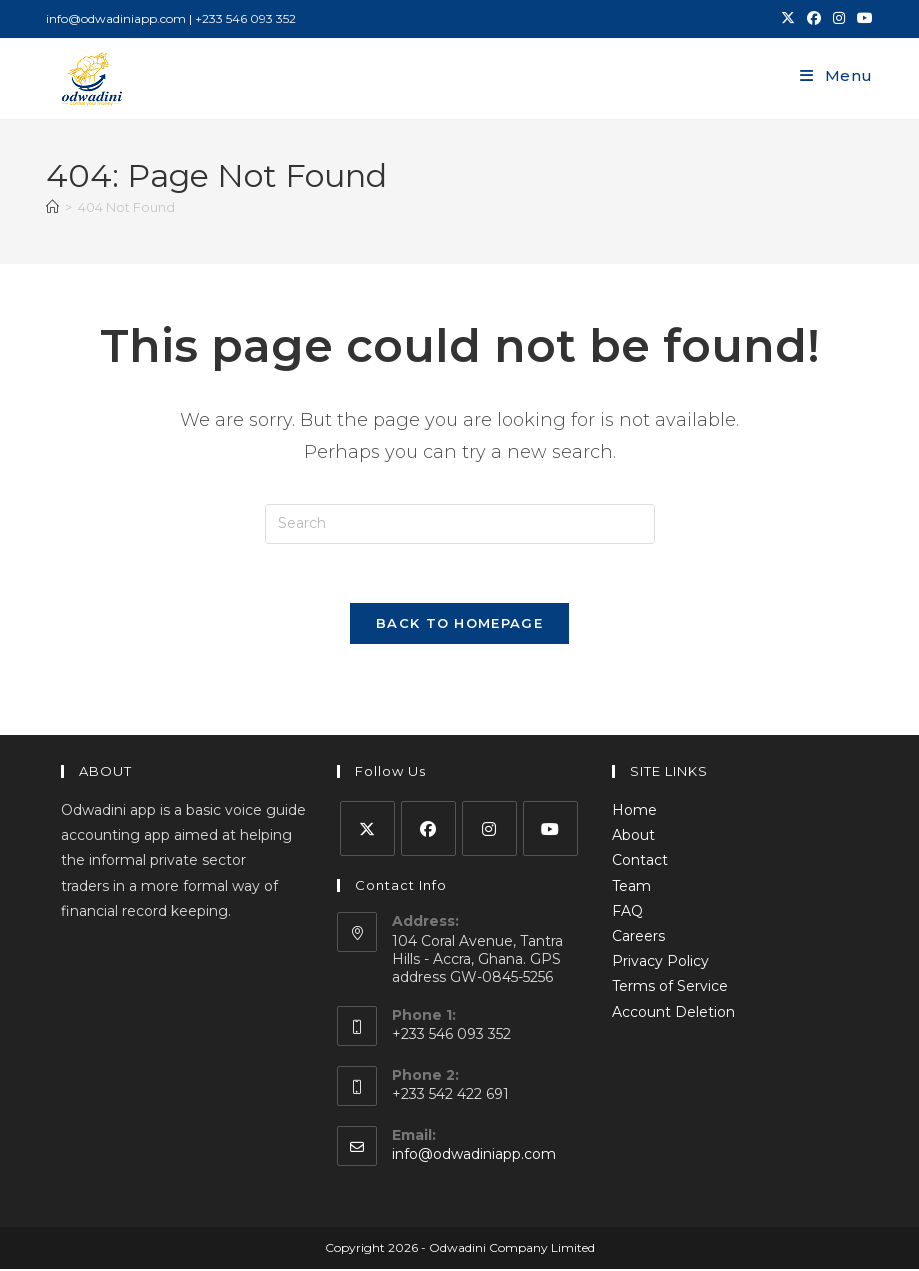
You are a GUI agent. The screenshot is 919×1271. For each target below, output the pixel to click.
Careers (638, 938)
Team (631, 887)
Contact (640, 862)
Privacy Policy (660, 963)
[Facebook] (428, 830)
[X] (367, 830)
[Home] (52, 207)
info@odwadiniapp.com (474, 1156)
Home (634, 812)
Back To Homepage (459, 625)
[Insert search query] (460, 524)
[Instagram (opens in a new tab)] (839, 19)
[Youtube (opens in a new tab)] (862, 19)
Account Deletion (673, 1013)
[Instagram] (489, 830)
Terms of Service (670, 988)
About (633, 837)
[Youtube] (550, 830)
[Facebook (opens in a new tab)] (814, 19)
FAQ (627, 912)
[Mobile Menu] (836, 75)
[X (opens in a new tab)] (788, 19)
